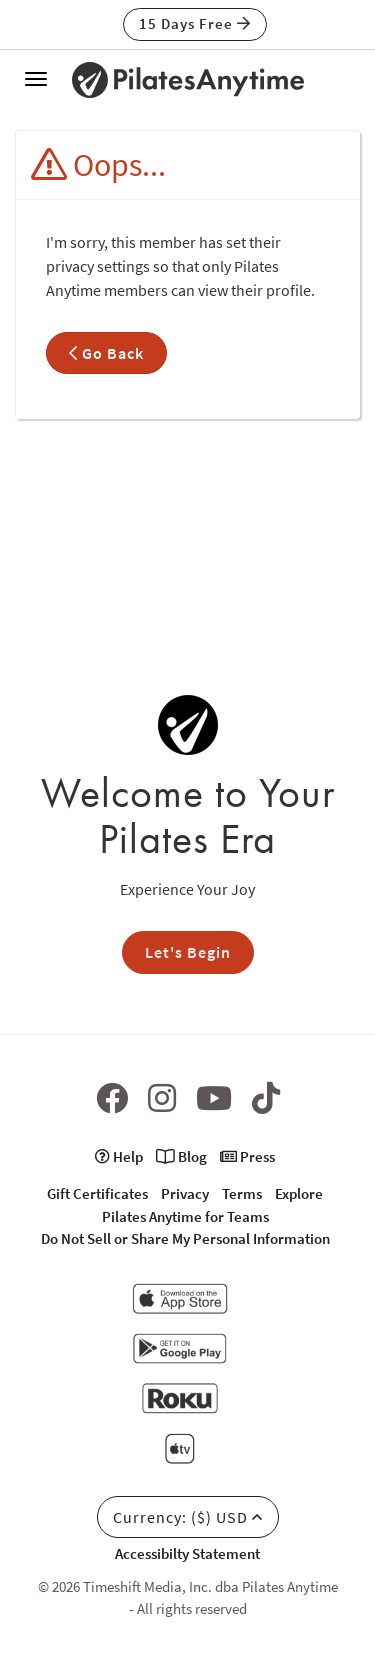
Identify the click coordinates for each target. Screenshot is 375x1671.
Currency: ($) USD (188, 1517)
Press (247, 1156)
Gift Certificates (97, 1193)
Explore (299, 1193)
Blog (181, 1156)
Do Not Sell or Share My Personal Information (185, 1238)
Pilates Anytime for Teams (185, 1216)
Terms (242, 1193)
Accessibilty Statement (187, 1553)
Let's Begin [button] (188, 952)
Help (119, 1156)
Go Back (106, 353)
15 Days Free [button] (195, 23)
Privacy (185, 1193)
